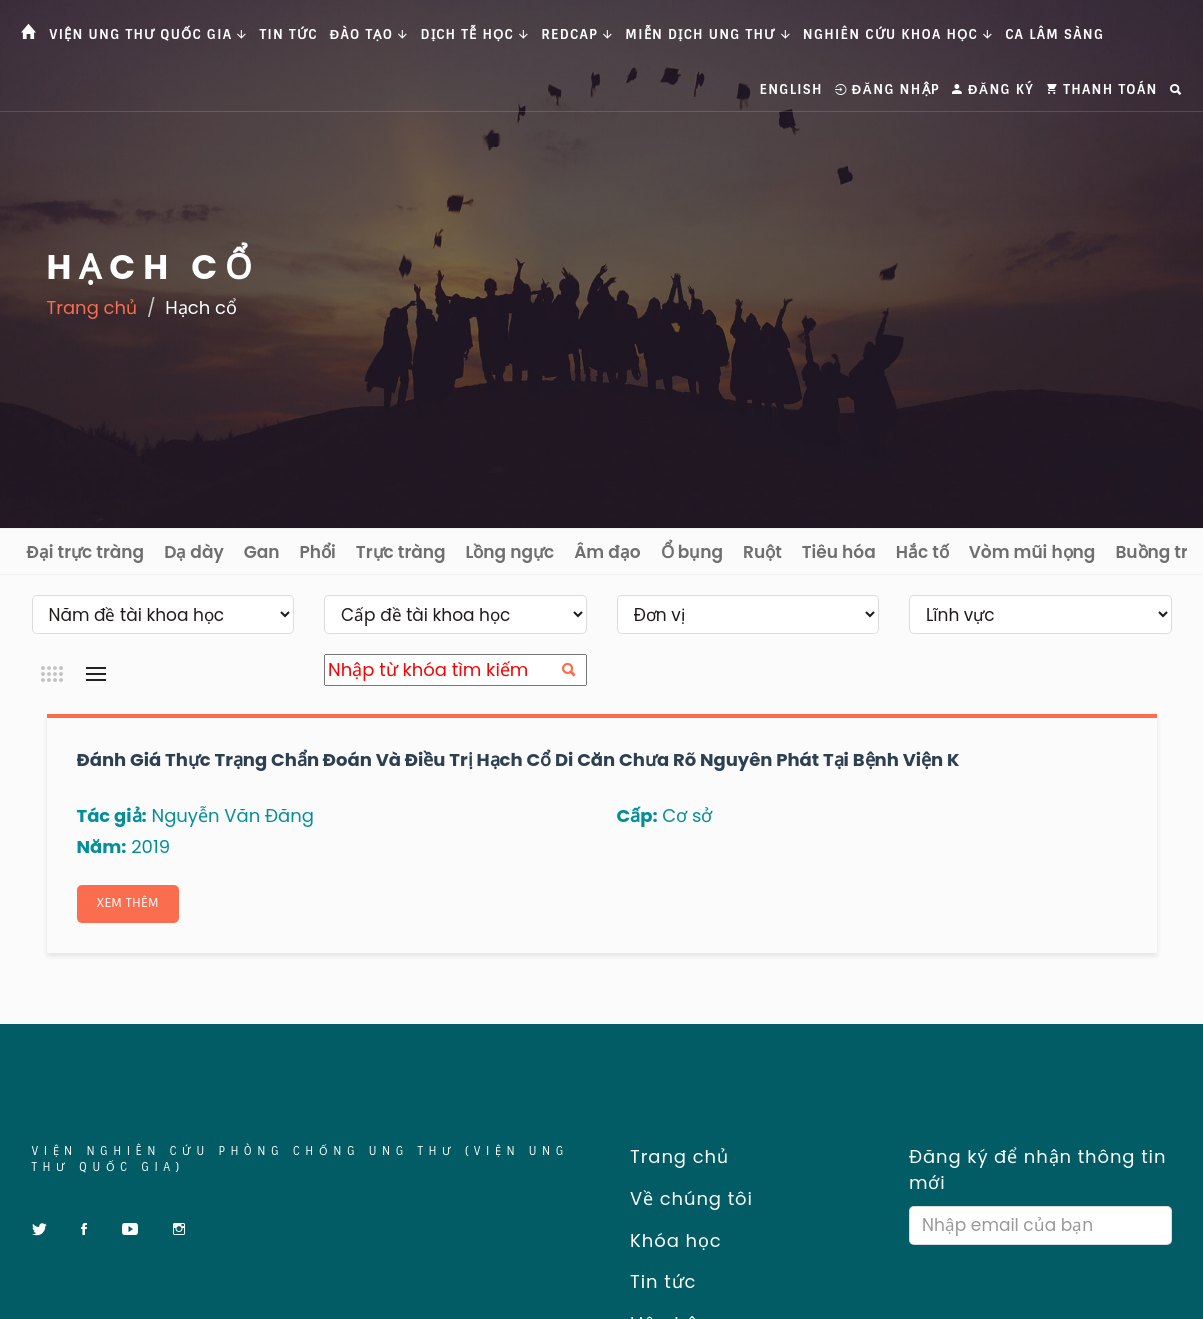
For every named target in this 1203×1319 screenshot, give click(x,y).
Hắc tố (922, 552)
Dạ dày (194, 552)
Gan (262, 552)
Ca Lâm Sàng (1054, 34)
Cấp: (637, 815)
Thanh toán (1102, 89)
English (791, 89)
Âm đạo (607, 552)
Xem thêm (129, 904)
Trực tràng (401, 552)
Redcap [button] (577, 34)
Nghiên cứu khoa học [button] (898, 34)
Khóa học (669, 1240)
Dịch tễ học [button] (475, 34)
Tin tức (289, 34)
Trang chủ (92, 307)
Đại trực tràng (86, 552)
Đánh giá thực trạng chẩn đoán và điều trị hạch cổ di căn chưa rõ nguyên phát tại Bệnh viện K (518, 759)
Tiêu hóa (839, 552)
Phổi (318, 552)
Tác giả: (112, 815)
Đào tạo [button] (369, 34)
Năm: (102, 846)
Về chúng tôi (685, 1199)
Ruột (762, 552)
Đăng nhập (887, 89)
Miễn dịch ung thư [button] (707, 34)
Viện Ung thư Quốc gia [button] (148, 34)
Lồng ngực (510, 552)
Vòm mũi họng (1032, 552)
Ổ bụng (692, 552)
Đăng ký (993, 89)
